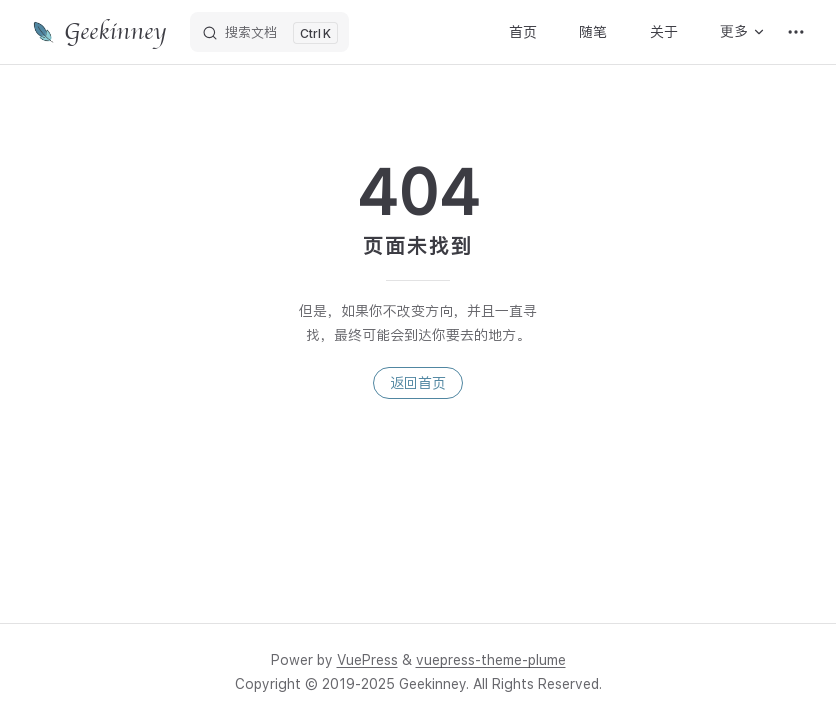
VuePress (367, 660)
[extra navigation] (796, 32)
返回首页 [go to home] (418, 383)
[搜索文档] (269, 32)
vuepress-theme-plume (491, 660)
